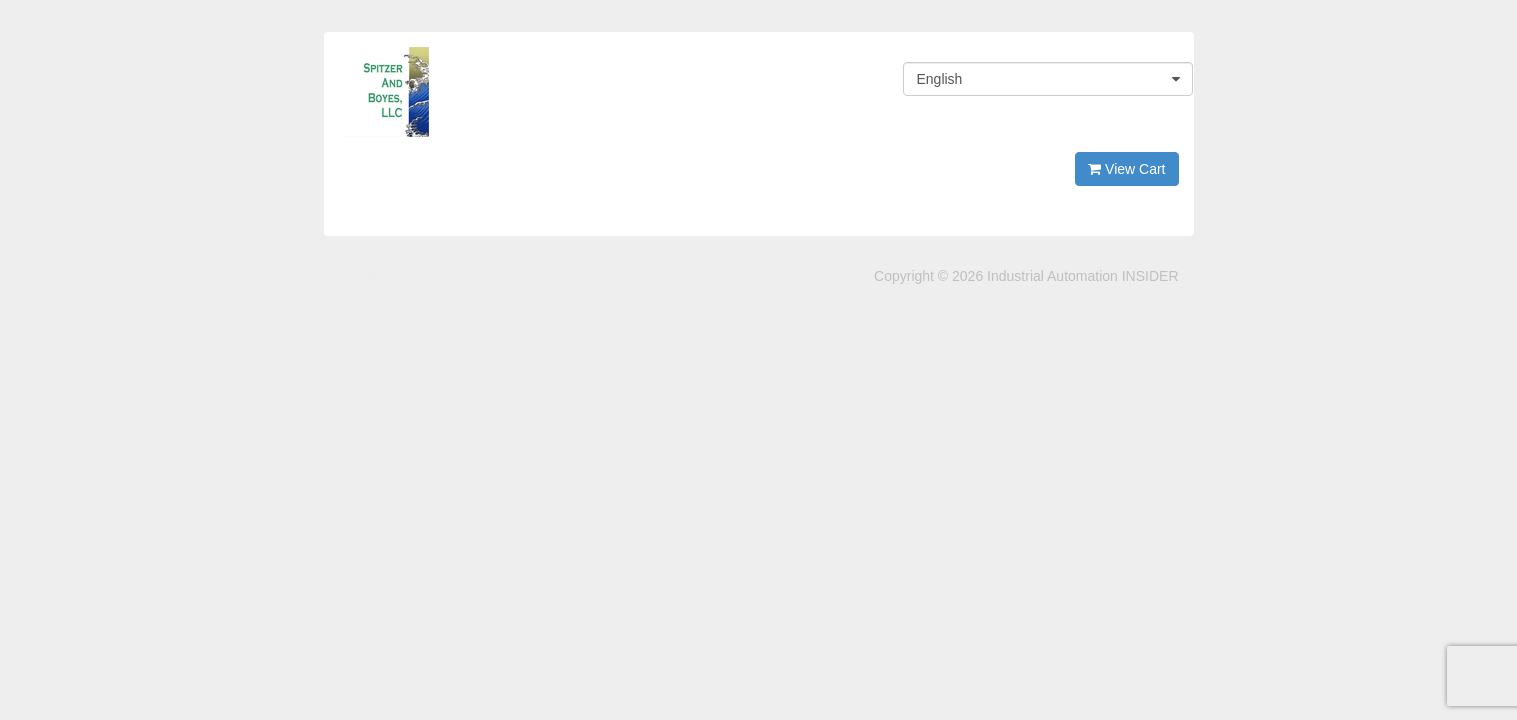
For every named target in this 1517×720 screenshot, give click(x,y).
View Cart (1126, 169)
